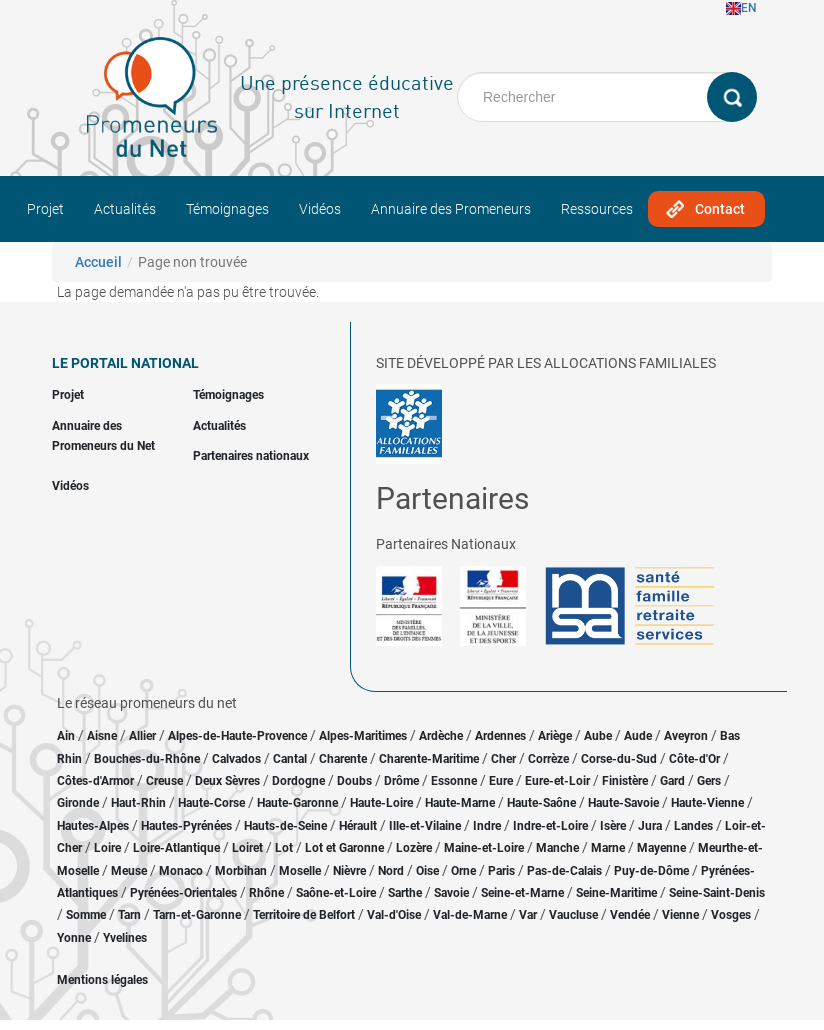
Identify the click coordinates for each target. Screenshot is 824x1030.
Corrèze (548, 759)
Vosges (731, 915)
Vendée (630, 915)
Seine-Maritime (616, 893)
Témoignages (227, 209)
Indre (487, 826)
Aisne (102, 736)
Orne (463, 871)
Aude (638, 736)
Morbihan (241, 871)
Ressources (597, 209)
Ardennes (500, 736)
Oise (427, 871)
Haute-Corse (211, 803)
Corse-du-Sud (619, 759)
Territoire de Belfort (304, 915)
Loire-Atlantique (176, 848)
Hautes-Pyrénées (186, 826)
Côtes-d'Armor (95, 781)
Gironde (78, 803)
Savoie (451, 893)
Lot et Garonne (344, 848)
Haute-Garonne (297, 803)
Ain (67, 736)
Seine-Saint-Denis (717, 893)
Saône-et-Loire (336, 893)
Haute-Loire (381, 803)
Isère (613, 826)
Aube (598, 736)
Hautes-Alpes (93, 826)
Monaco (181, 871)
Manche (557, 848)
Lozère (414, 848)
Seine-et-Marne (522, 893)
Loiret (247, 848)
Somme (86, 915)
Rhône (266, 893)
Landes (693, 826)
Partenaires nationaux (251, 456)
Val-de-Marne (470, 915)
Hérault (358, 826)
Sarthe (405, 893)
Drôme (401, 781)
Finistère (625, 781)
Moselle (300, 871)
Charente (343, 759)
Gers (709, 781)
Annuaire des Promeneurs (451, 209)
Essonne (454, 781)
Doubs (354, 781)
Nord (391, 871)
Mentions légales (102, 980)
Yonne (74, 938)
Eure (501, 781)
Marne (608, 848)
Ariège (555, 736)
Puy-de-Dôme (651, 871)
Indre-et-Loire (550, 826)
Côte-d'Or (694, 759)
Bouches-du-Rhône (147, 759)
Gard (672, 781)
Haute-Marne (460, 803)
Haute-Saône (541, 803)
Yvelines (125, 938)
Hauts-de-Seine (285, 826)
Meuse (129, 871)
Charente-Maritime (429, 759)
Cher (503, 759)
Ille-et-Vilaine (425, 826)
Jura (650, 826)
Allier (142, 736)
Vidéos (320, 209)
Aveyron (686, 736)
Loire (107, 848)
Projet (45, 209)
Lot (284, 848)
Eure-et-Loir (557, 781)
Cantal (290, 759)
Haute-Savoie (623, 803)
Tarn (129, 915)
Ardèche (441, 736)
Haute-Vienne (707, 803)
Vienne (680, 915)
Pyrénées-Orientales (183, 893)
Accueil (98, 262)
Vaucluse (573, 915)
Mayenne (661, 848)
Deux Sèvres (227, 781)
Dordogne (298, 781)
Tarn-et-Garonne (197, 915)
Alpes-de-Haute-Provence (237, 736)
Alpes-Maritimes (363, 736)
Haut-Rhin (138, 803)
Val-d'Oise (394, 915)
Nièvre (349, 871)
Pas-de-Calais (564, 871)
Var (528, 915)
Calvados (236, 759)
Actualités (125, 209)
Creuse (164, 781)
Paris (501, 871)
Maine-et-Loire (484, 848)
